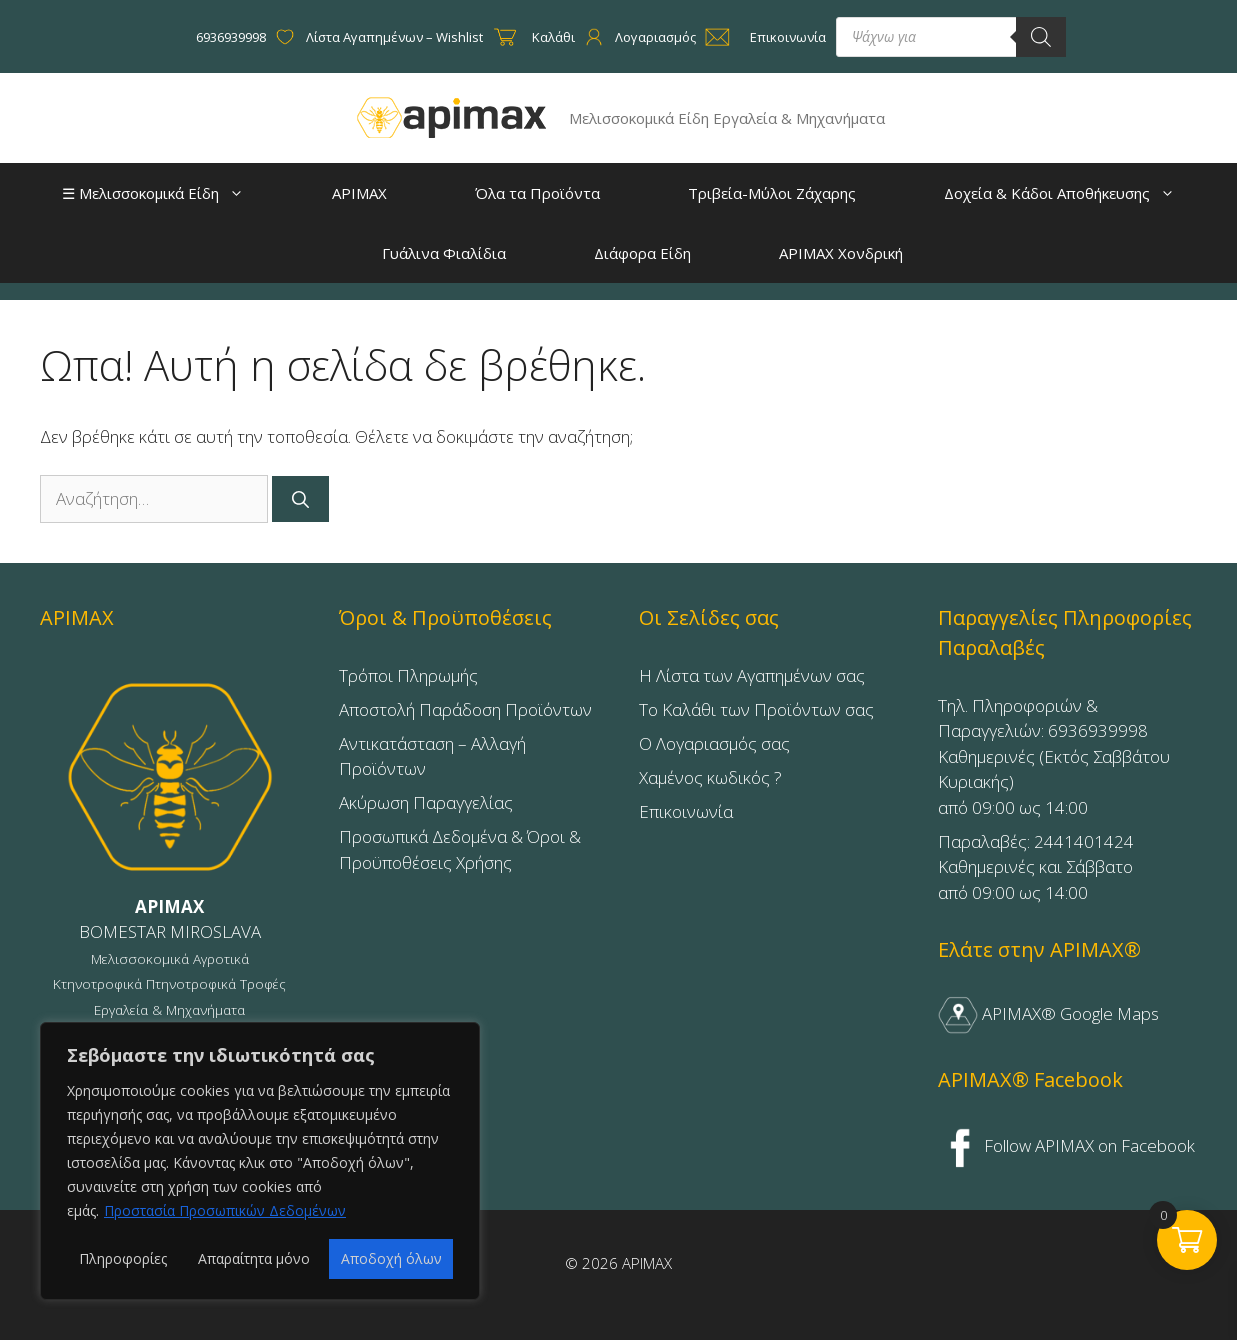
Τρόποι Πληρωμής (408, 675)
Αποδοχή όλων (391, 1258)
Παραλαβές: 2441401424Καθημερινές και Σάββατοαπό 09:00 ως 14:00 (1036, 867)
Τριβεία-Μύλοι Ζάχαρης (749, 195)
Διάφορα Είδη (619, 255)
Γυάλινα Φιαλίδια (421, 255)
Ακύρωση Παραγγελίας (426, 802)
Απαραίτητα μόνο (254, 1258)
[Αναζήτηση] (300, 499)
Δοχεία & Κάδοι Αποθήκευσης (1046, 193)
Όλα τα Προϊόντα (514, 195)
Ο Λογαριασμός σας (714, 743)
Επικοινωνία (686, 811)
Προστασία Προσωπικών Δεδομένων (225, 1210)
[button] (241, 193)
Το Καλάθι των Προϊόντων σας (756, 709)
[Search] (1041, 37)
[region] (260, 1161)
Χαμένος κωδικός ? (710, 777)
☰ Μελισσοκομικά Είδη (163, 193)
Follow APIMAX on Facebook (1067, 1145)
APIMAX (336, 195)
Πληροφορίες (123, 1258)
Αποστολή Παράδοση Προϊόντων (465, 709)
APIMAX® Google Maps (1048, 1013)
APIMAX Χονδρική (818, 255)
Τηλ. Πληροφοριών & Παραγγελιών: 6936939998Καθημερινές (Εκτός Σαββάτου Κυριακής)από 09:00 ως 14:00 (1054, 756)
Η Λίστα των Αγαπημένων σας (752, 675)
